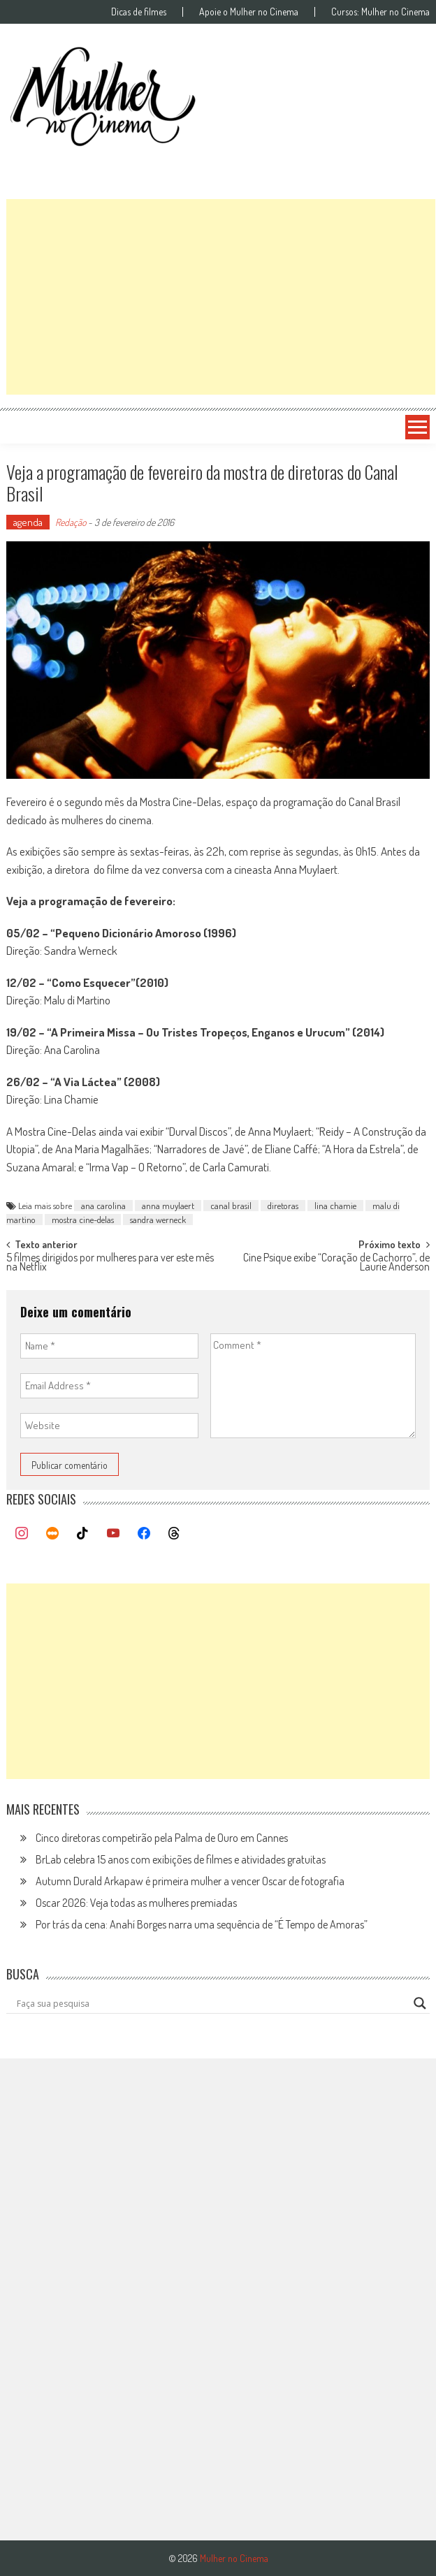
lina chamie (335, 1205)
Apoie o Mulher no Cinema (248, 12)
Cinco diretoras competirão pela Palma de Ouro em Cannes (162, 1838)
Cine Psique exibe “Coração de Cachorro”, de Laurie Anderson (336, 1263)
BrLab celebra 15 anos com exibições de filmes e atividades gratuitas (181, 1859)
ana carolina (103, 1205)
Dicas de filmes (138, 12)
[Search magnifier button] (420, 2003)
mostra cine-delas (83, 1219)
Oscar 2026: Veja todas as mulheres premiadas (136, 1903)
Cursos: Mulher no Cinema (380, 12)
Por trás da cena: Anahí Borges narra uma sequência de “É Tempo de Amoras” (202, 1924)
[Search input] (211, 2003)
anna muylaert (168, 1205)
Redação (70, 522)
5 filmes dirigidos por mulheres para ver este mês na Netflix (110, 1263)
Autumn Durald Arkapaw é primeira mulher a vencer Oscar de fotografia (190, 1881)
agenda (28, 522)
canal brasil (231, 1205)
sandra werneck (158, 1219)
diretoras (283, 1205)
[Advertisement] (220, 297)
